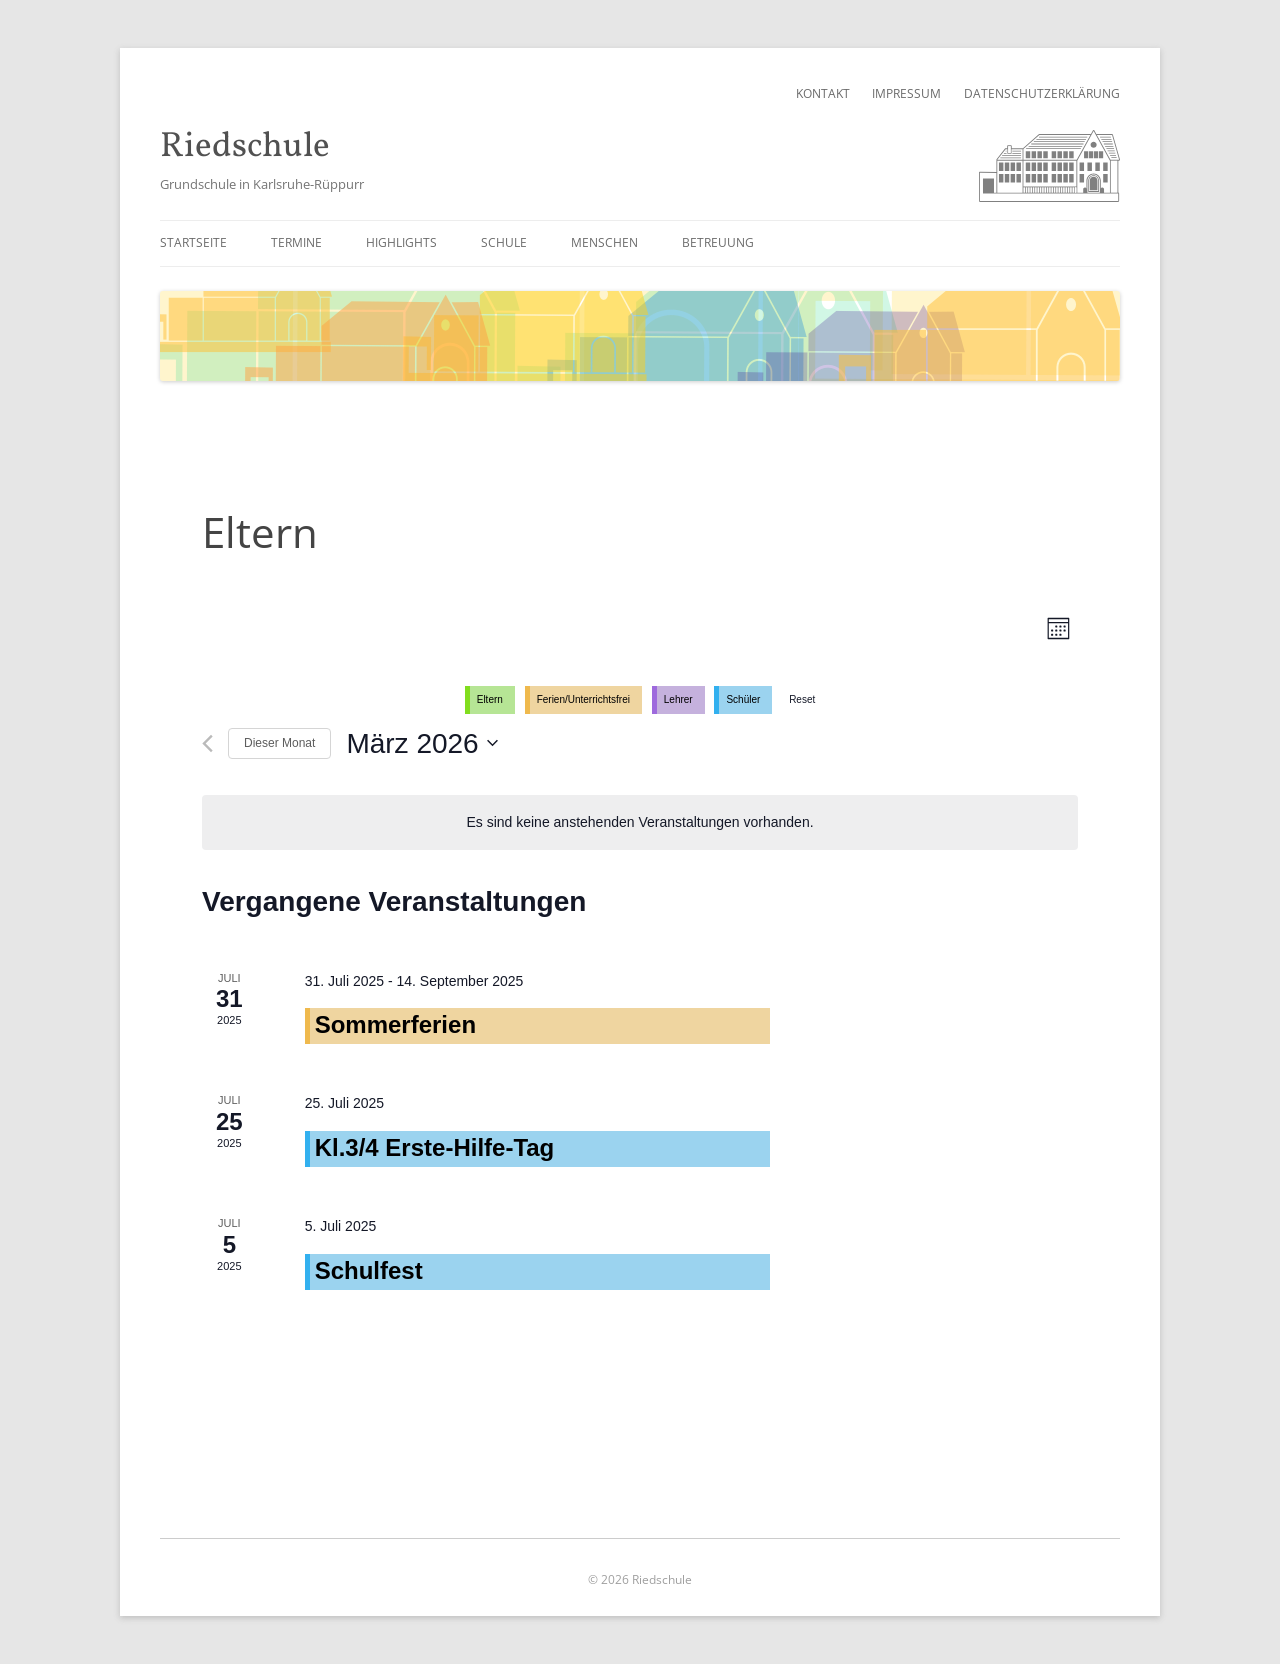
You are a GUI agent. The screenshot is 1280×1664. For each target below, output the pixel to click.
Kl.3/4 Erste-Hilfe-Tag (435, 1147)
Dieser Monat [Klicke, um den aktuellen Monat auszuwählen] (279, 743)
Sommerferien (395, 1024)
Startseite (193, 242)
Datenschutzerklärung (1042, 93)
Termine (296, 242)
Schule (504, 242)
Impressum (906, 93)
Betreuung (718, 242)
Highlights (401, 242)
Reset (802, 699)
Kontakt (823, 93)
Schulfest (369, 1270)
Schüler (743, 699)
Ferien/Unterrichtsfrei (583, 699)
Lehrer (678, 699)
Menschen (604, 242)
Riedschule (245, 147)
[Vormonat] (207, 743)
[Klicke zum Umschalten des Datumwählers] (421, 744)
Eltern (490, 699)
